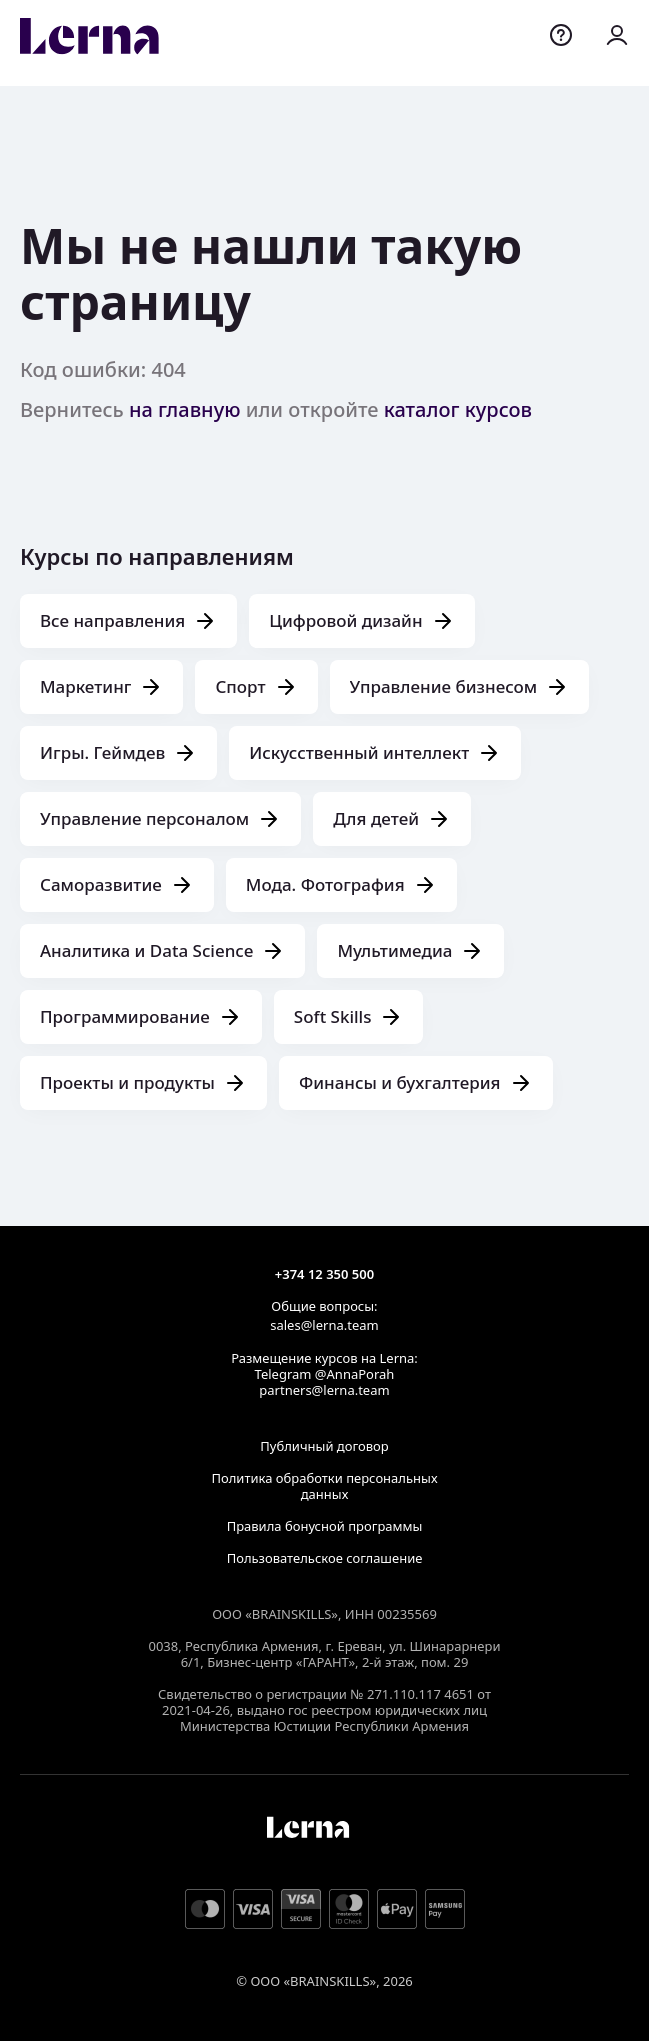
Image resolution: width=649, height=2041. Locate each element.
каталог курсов (458, 409)
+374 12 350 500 (324, 1274)
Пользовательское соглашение (325, 1558)
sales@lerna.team (324, 1325)
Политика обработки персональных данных (324, 1486)
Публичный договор (324, 1446)
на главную (185, 409)
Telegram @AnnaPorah (325, 1374)
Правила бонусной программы (325, 1526)
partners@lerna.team (324, 1390)
